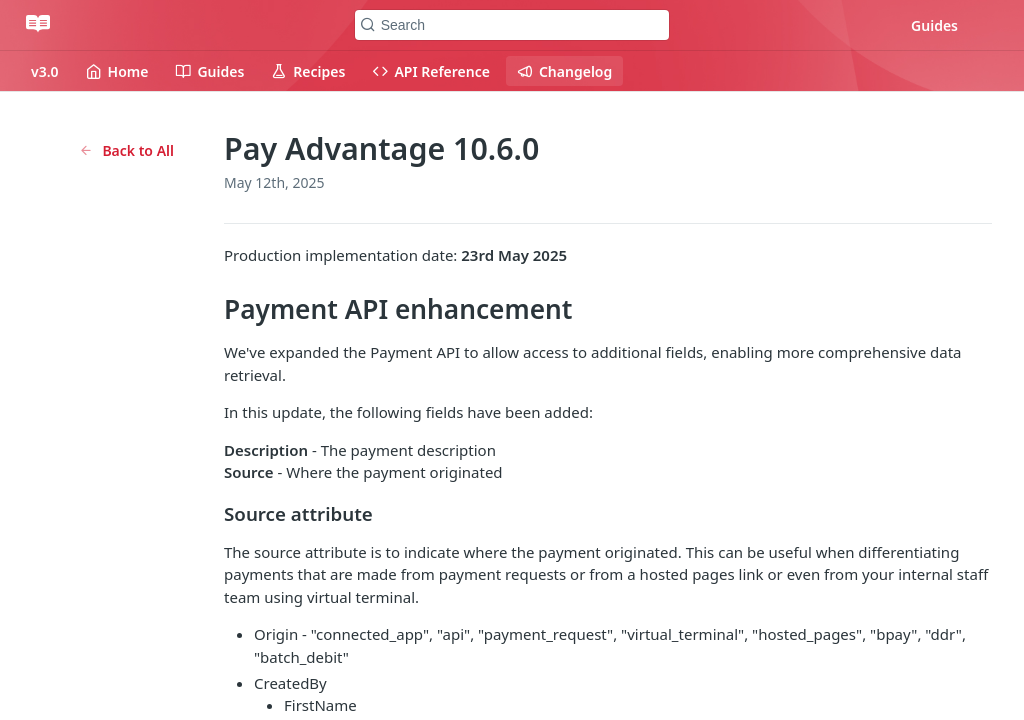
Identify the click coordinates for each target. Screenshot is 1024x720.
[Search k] (512, 25)
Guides (934, 25)
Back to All (126, 150)
